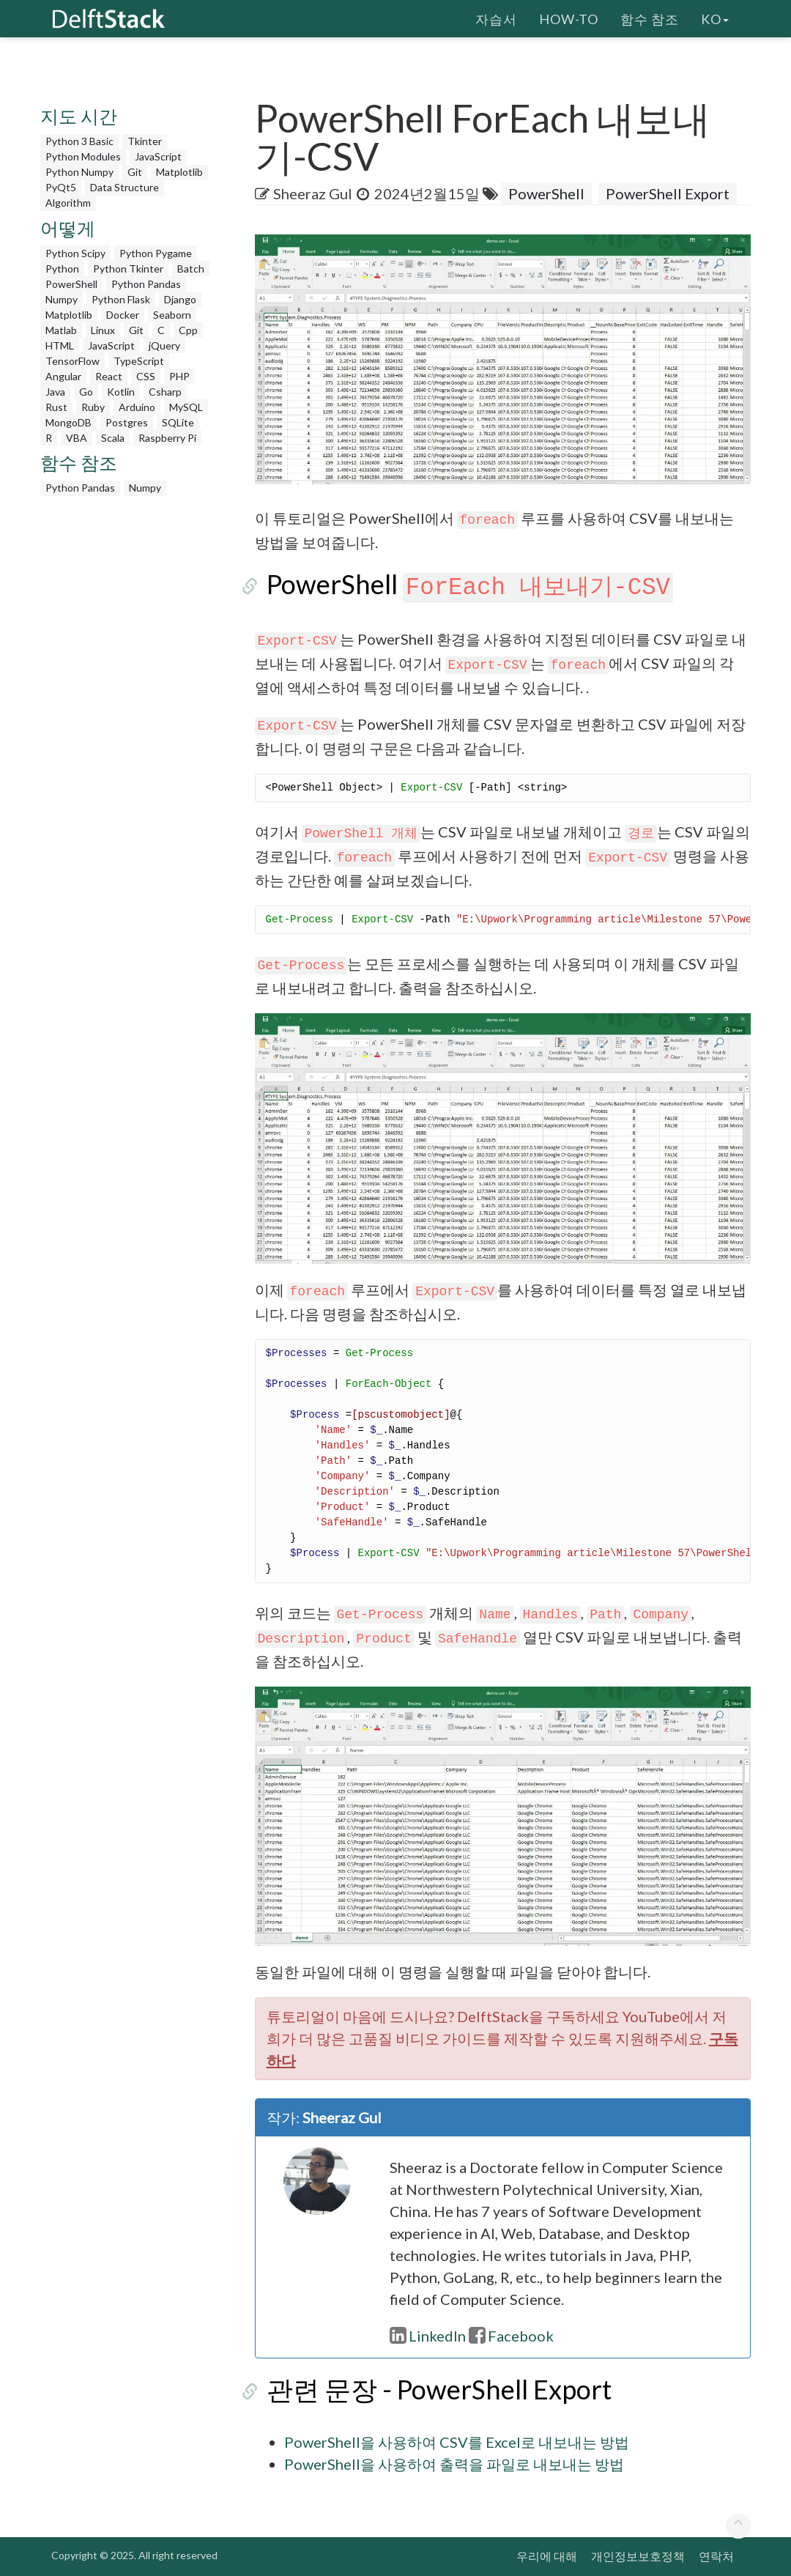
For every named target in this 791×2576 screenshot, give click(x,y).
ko (715, 18)
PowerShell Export (667, 193)
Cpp (188, 330)
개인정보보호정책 (638, 2556)
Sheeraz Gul (312, 193)
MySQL (186, 407)
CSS (145, 376)
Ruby (93, 407)
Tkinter (144, 141)
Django (180, 299)
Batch (190, 268)
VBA (76, 438)
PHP (179, 376)
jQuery (164, 345)
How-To (568, 18)
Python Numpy (79, 172)
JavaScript (158, 156)
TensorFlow (72, 361)
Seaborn (172, 314)
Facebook (511, 2335)
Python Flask (121, 299)
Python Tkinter (128, 268)
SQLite (178, 422)
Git (134, 172)
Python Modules (83, 156)
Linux (103, 330)
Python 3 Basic (79, 141)
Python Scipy (75, 253)
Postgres (126, 422)
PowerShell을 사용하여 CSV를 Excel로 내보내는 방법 (456, 2442)
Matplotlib (179, 172)
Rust (56, 407)
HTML (59, 345)
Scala (113, 438)
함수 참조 (649, 18)
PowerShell (71, 284)
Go (86, 391)
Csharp (165, 391)
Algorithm (68, 202)
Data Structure (124, 187)
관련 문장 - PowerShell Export (427, 2389)
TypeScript (139, 361)
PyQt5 (60, 187)
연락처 (716, 2556)
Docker (122, 314)
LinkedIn (428, 2335)
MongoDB (68, 422)
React (108, 376)
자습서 (496, 18)
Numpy (61, 299)
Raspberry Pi (167, 438)
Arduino (137, 407)
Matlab (61, 330)
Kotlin (121, 391)
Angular (63, 376)
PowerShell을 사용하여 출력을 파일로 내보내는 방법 (454, 2464)
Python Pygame (155, 253)
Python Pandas (146, 284)
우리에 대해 (546, 2556)
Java (55, 391)
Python (62, 268)
